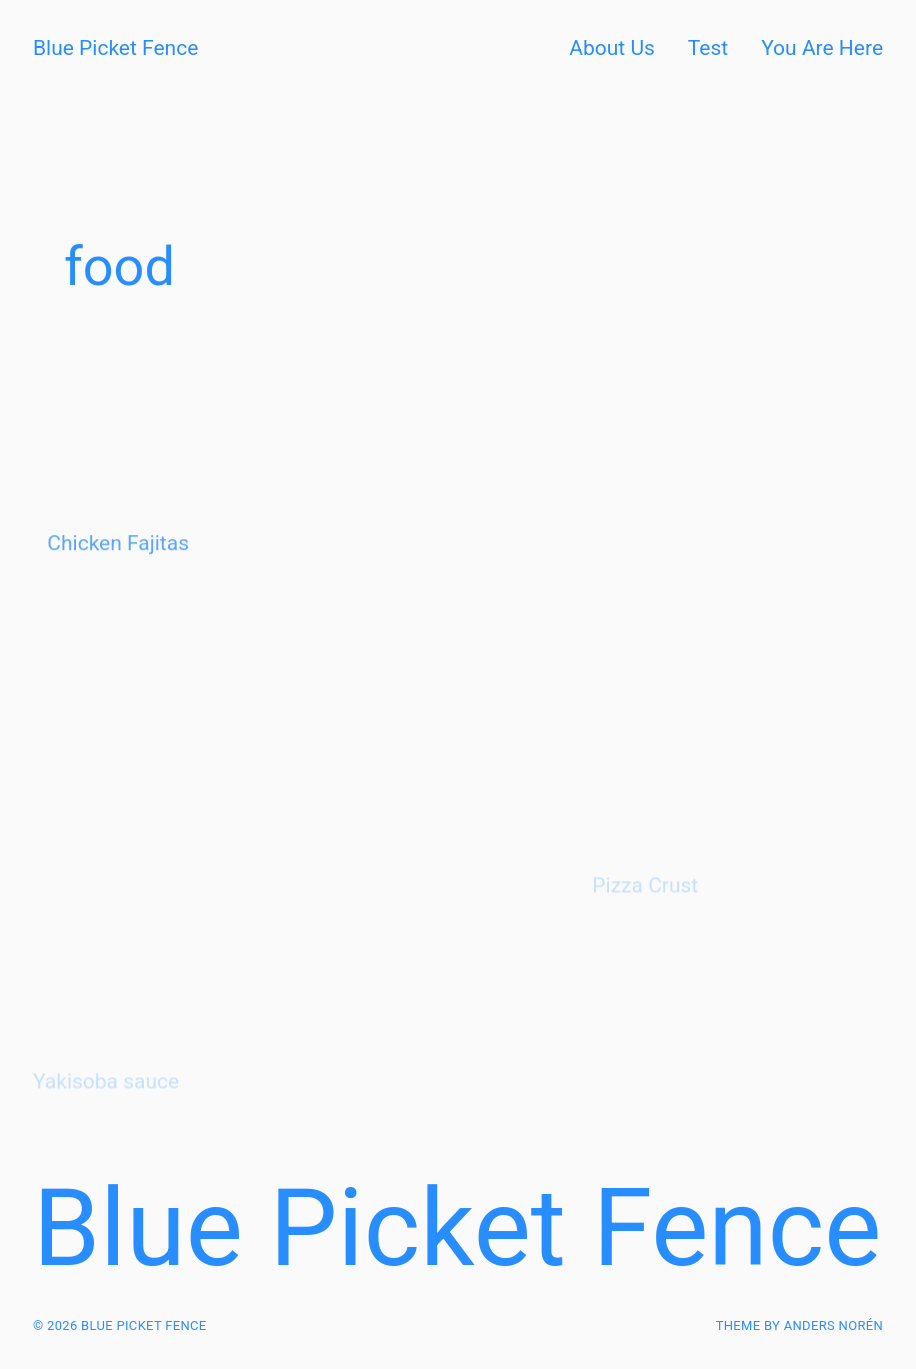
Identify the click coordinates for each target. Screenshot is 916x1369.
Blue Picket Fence (115, 48)
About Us (612, 48)
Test (708, 48)
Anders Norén (833, 1325)
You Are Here (822, 48)
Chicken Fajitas (118, 562)
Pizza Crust (645, 913)
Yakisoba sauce (106, 1109)
